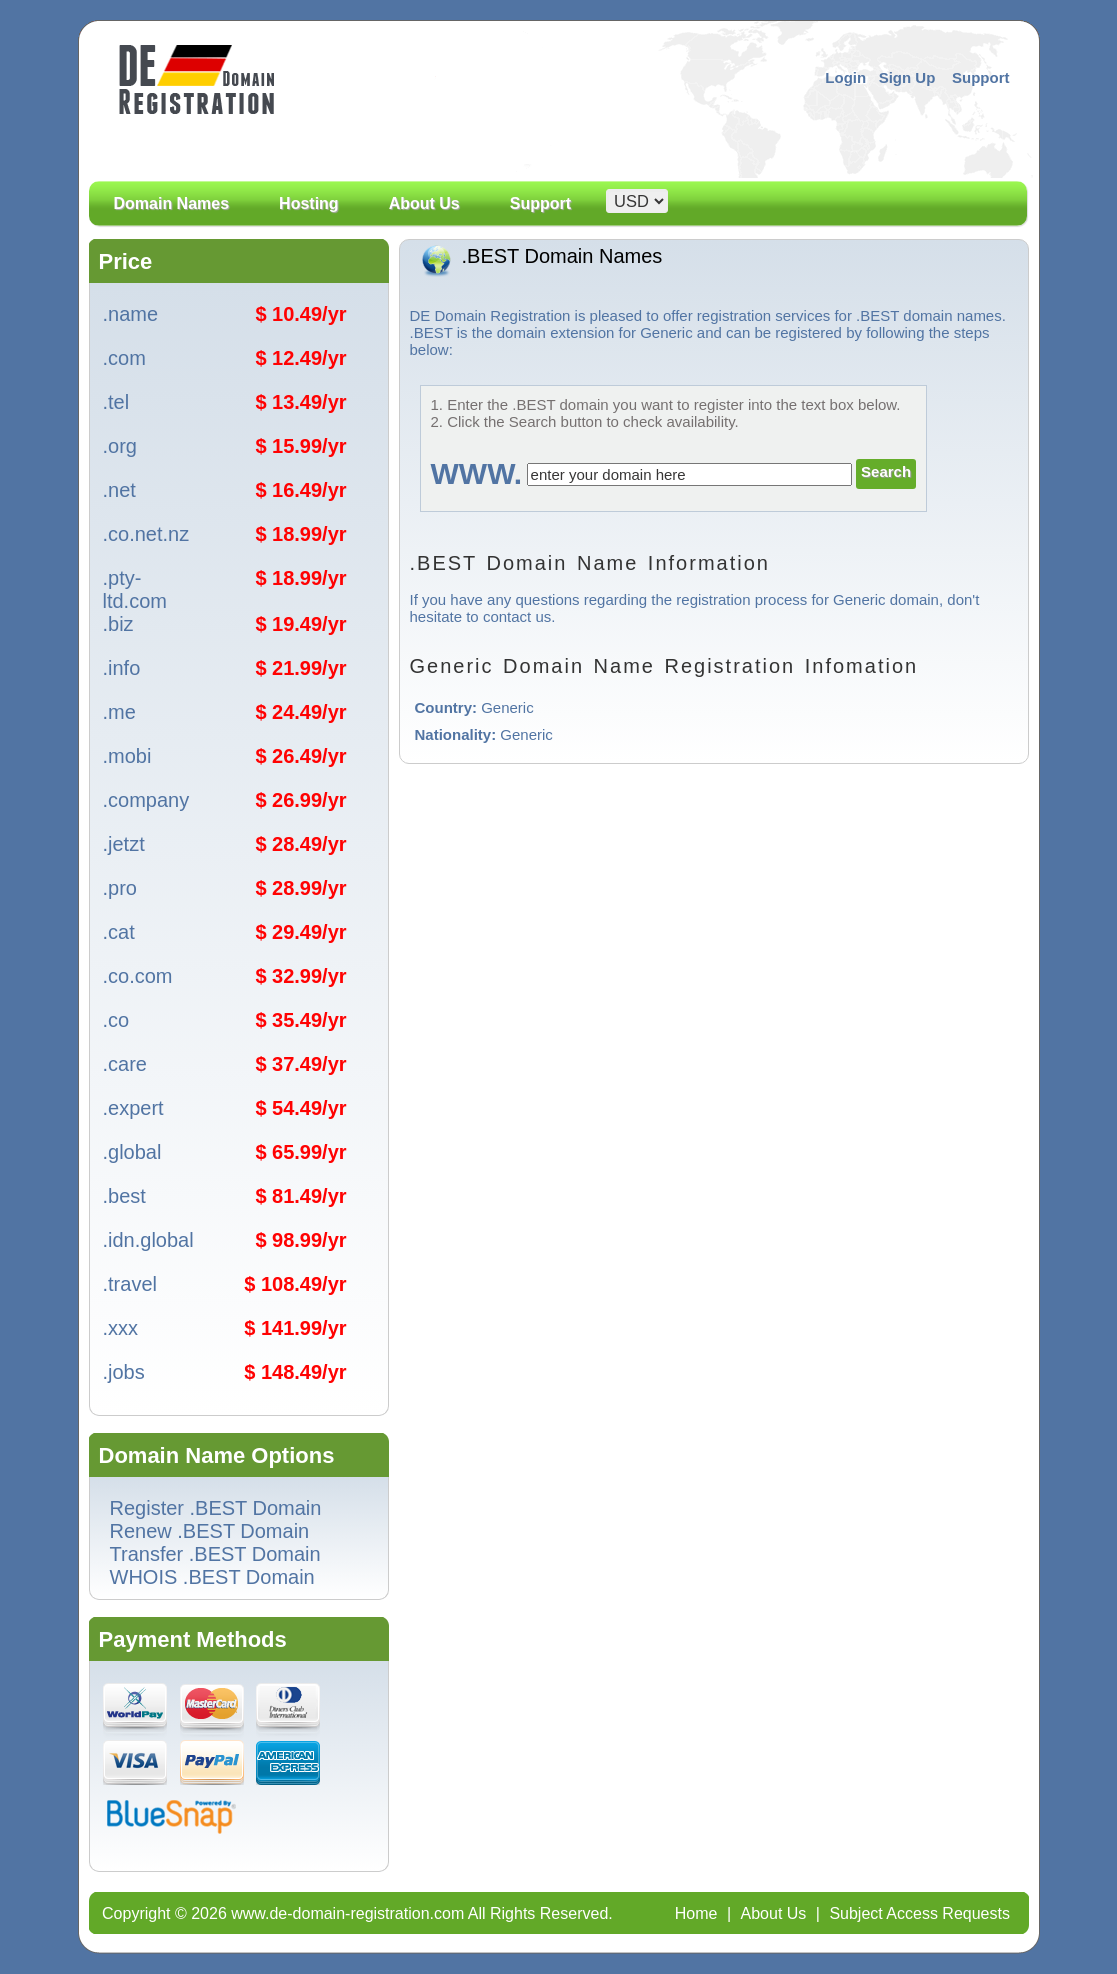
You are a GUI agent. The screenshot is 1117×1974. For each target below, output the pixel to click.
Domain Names (172, 226)
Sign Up (907, 77)
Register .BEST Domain (216, 1508)
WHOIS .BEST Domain (212, 1577)
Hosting (309, 204)
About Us (424, 226)
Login (845, 77)
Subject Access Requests (919, 1913)
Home (696, 1913)
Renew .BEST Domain (210, 1531)
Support (981, 77)
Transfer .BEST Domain (215, 1554)
